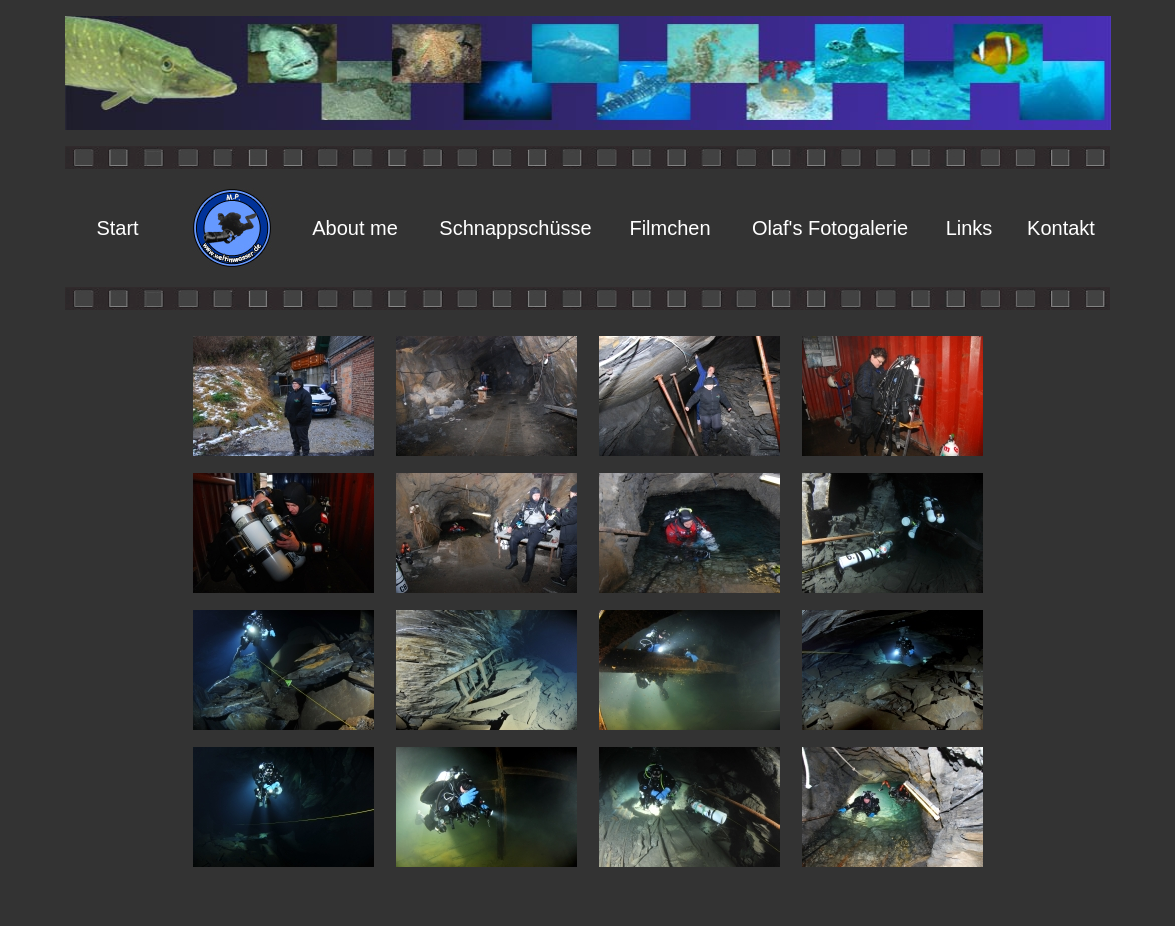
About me (355, 228)
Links (969, 228)
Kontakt (1061, 228)
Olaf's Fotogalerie (830, 228)
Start (117, 228)
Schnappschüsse (515, 228)
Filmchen (669, 228)
